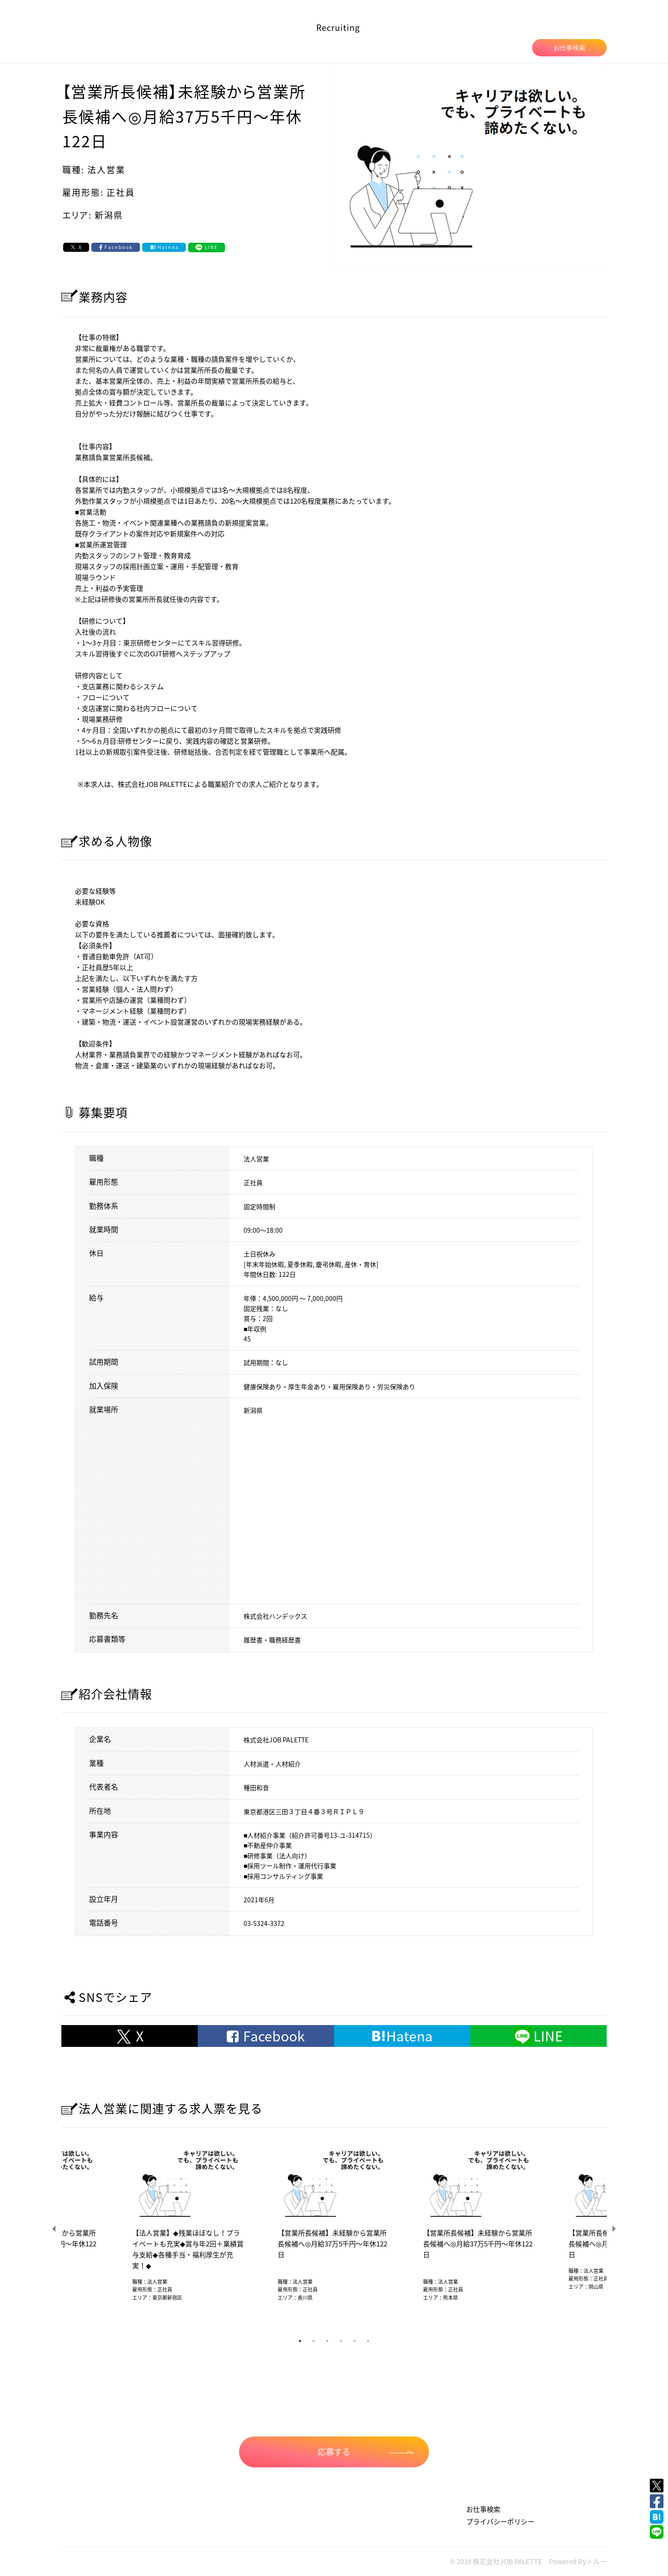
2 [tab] (313, 2341)
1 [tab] (299, 2341)
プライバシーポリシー (500, 2521)
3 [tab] (327, 2341)
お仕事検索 (569, 47)
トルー (596, 2561)
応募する (365, 2452)
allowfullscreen (411, 1508)
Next (613, 2228)
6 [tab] (368, 2341)
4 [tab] (340, 2341)
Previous (54, 2228)
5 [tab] (354, 2341)
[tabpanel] (334, 2228)
